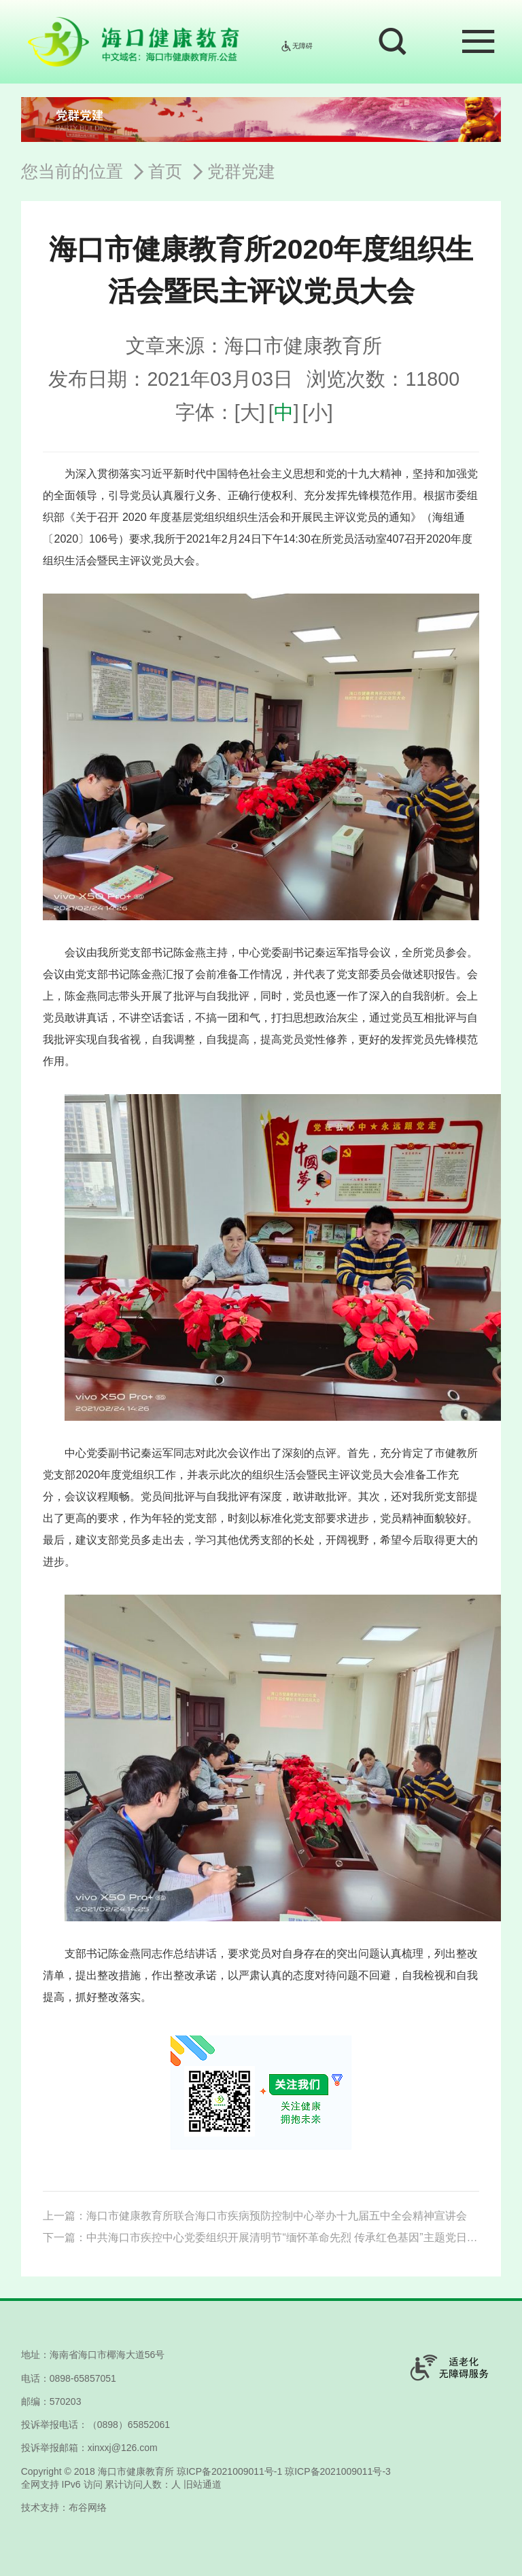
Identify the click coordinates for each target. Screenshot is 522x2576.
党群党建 (241, 171)
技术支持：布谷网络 (64, 2507)
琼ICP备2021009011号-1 (230, 2471)
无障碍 (296, 46)
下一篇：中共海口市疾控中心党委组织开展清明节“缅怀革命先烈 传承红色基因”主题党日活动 (260, 2237)
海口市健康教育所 (136, 2471)
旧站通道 (203, 2484)
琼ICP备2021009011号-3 (338, 2471)
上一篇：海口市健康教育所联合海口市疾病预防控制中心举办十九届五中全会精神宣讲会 (255, 2215)
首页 (165, 171)
